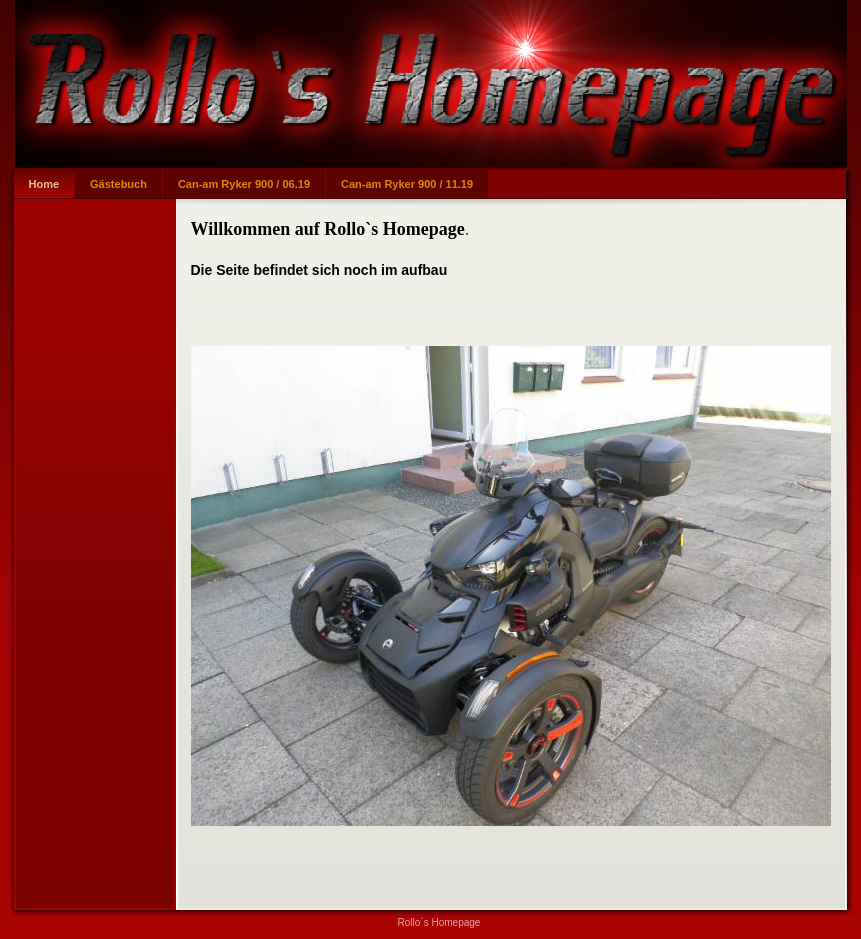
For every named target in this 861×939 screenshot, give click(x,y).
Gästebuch (118, 184)
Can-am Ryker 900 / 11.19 (407, 184)
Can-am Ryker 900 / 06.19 (244, 184)
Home (44, 184)
